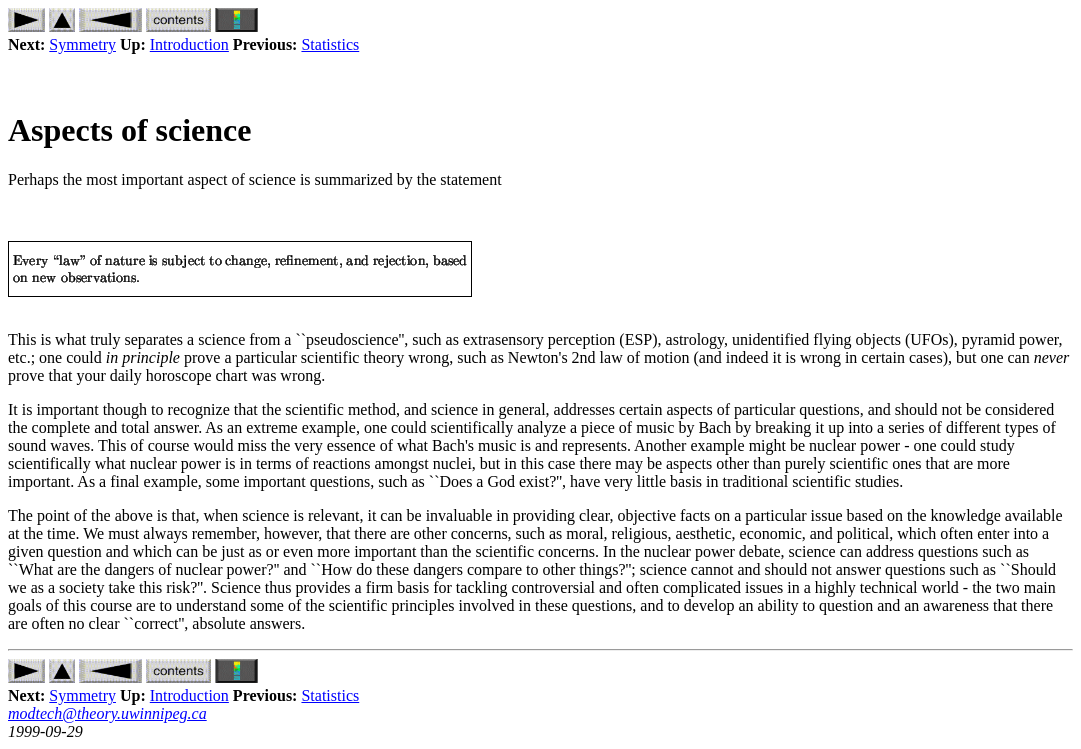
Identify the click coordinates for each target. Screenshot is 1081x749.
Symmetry (82, 44)
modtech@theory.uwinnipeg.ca (107, 713)
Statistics (330, 44)
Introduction (189, 44)
